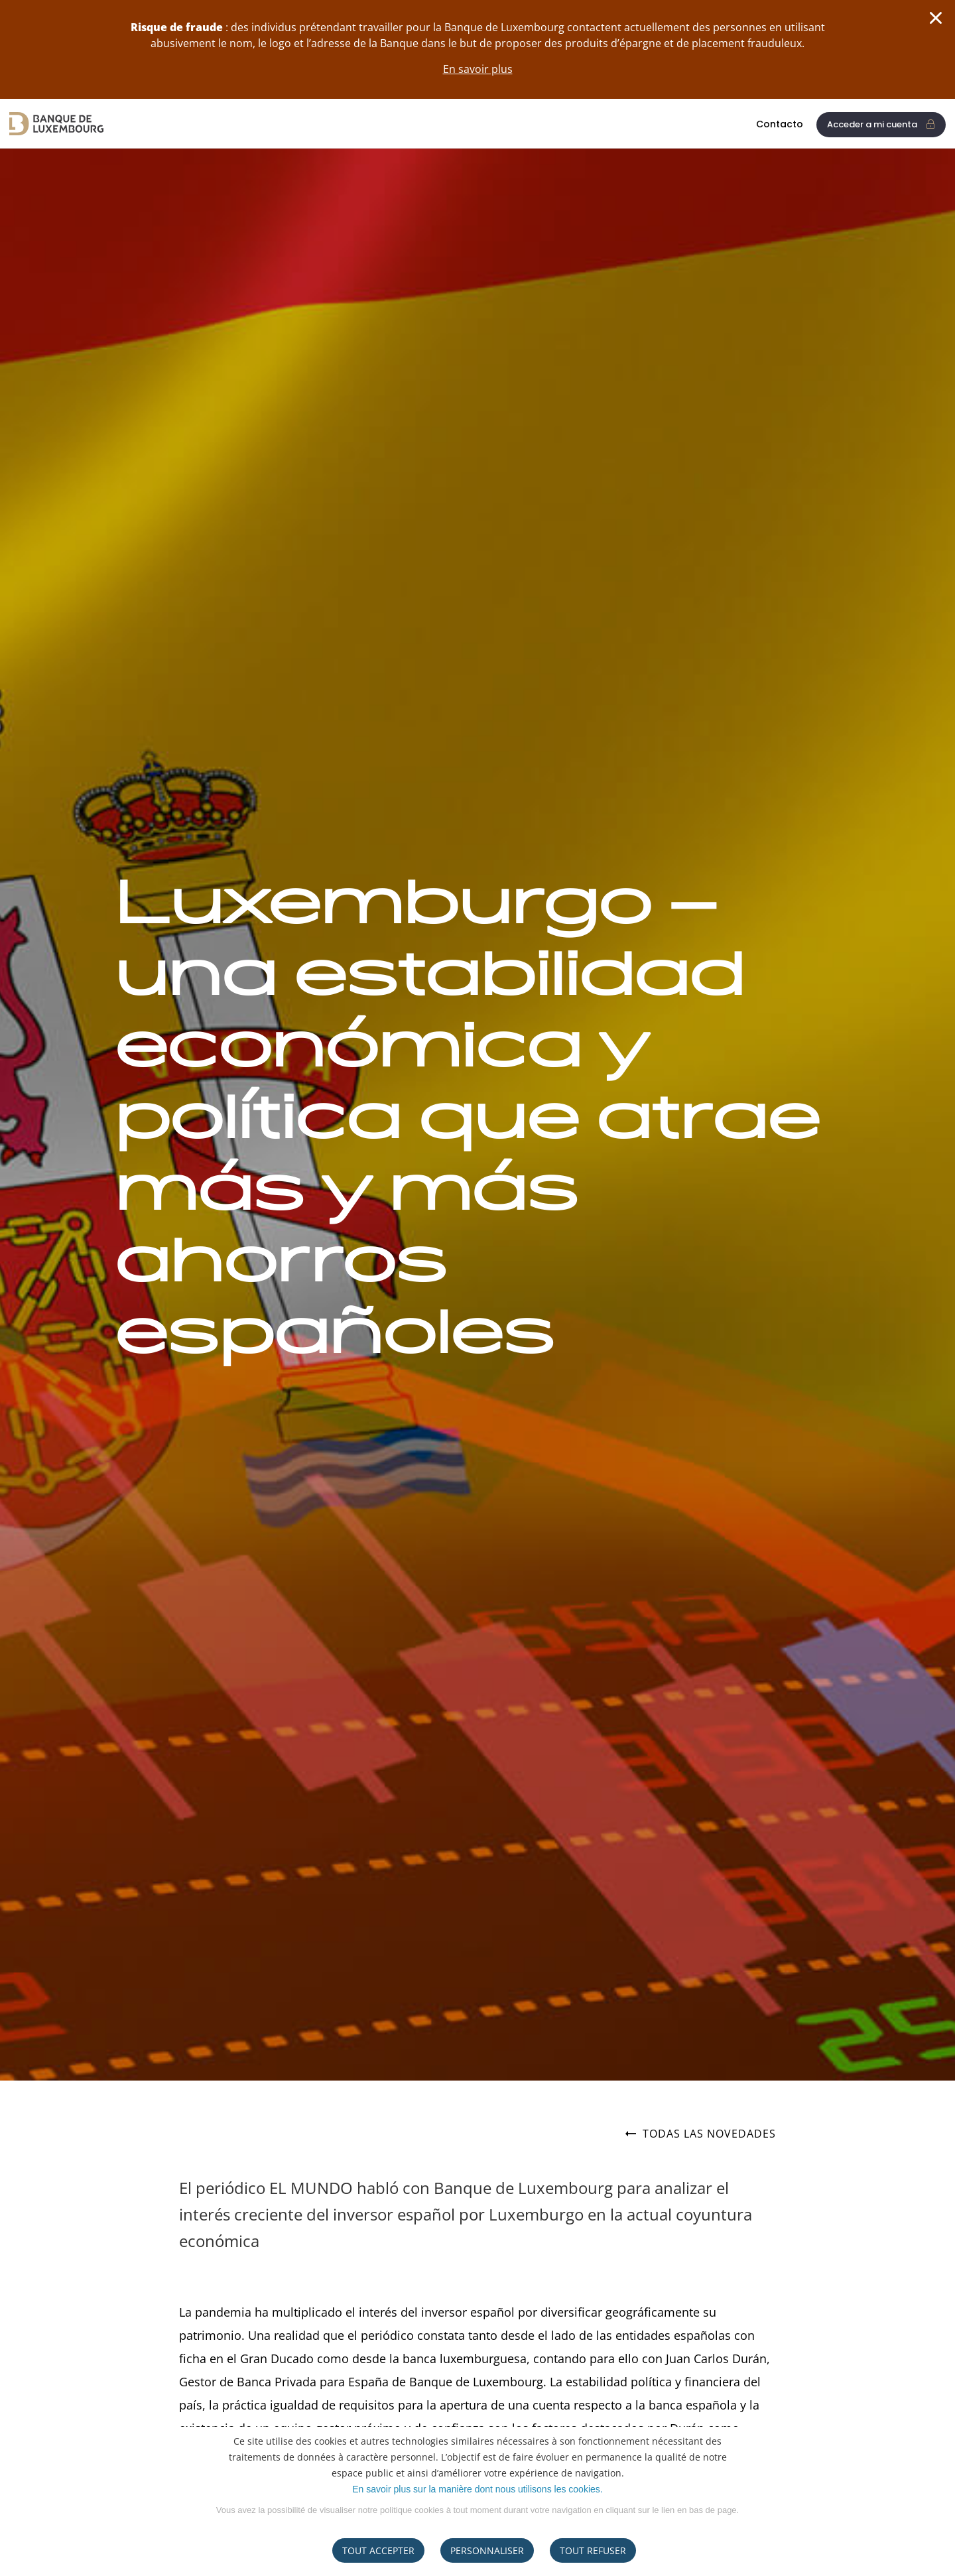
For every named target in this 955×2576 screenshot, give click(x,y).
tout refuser (593, 2550)
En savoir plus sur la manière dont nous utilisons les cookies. (477, 2489)
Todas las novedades (700, 2134)
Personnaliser (487, 2550)
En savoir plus (478, 69)
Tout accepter (378, 2550)
